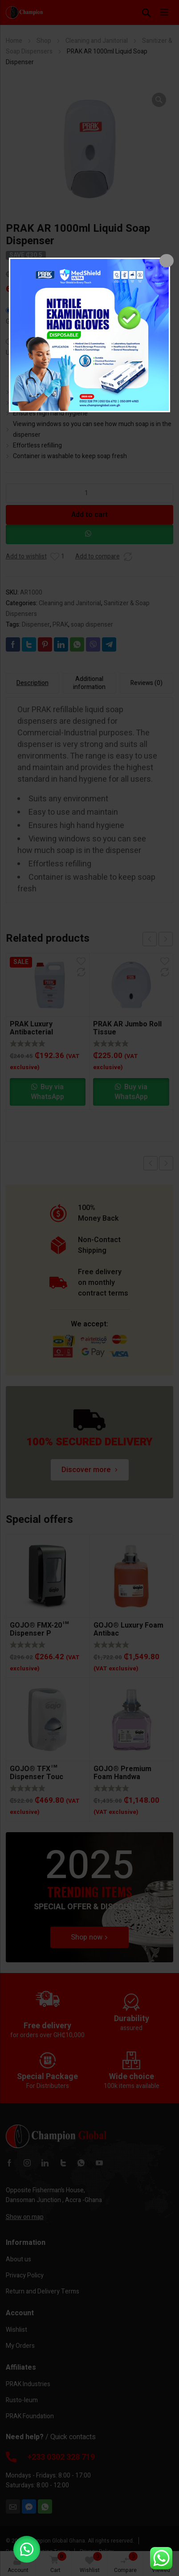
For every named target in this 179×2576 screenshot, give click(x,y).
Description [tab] (32, 683)
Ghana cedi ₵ (23, 321)
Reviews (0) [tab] (146, 683)
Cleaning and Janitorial (96, 40)
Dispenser (36, 624)
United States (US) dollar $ (42, 352)
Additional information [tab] (89, 683)
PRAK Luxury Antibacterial (31, 1028)
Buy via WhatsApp (47, 1092)
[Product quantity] (90, 493)
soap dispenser (92, 624)
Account (18, 2565)
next (166, 939)
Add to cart (89, 514)
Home (14, 40)
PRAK (60, 624)
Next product (166, 1163)
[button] (159, 100)
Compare (126, 2563)
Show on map (25, 2217)
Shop (44, 40)
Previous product (150, 1163)
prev (149, 939)
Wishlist (91, 2563)
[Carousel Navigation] (157, 939)
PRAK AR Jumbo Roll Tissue (127, 1028)
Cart (56, 2563)
